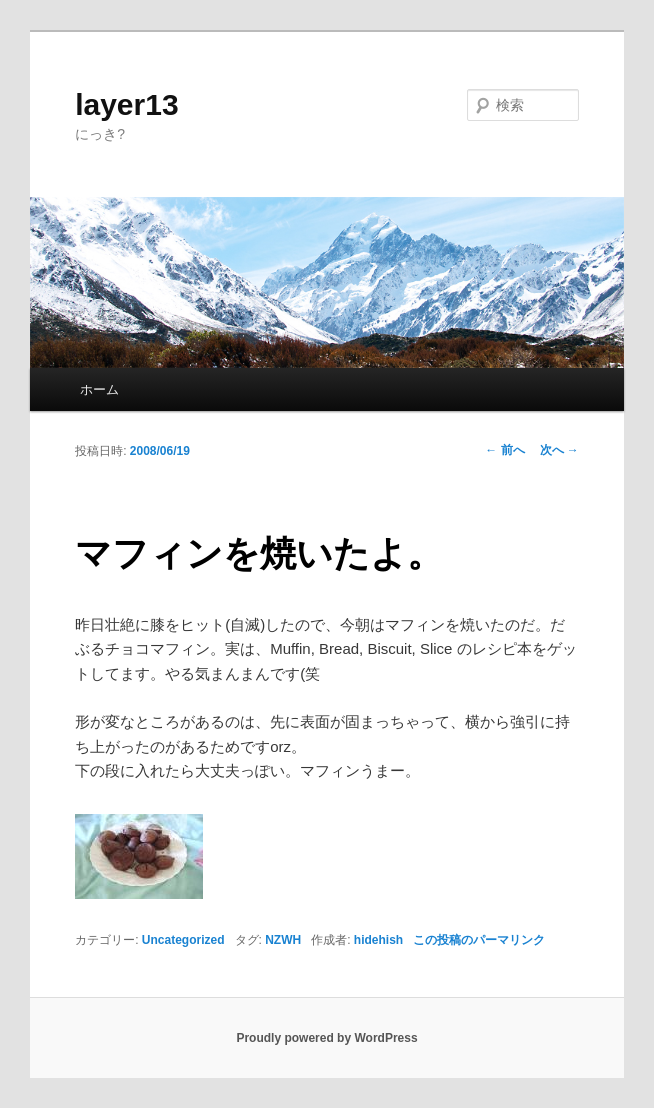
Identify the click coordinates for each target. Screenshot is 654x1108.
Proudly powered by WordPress (326, 1038)
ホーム (99, 389)
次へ (559, 450)
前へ (504, 450)
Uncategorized (183, 940)
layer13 (126, 104)
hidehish (378, 940)
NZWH (283, 940)
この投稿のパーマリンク (479, 940)
